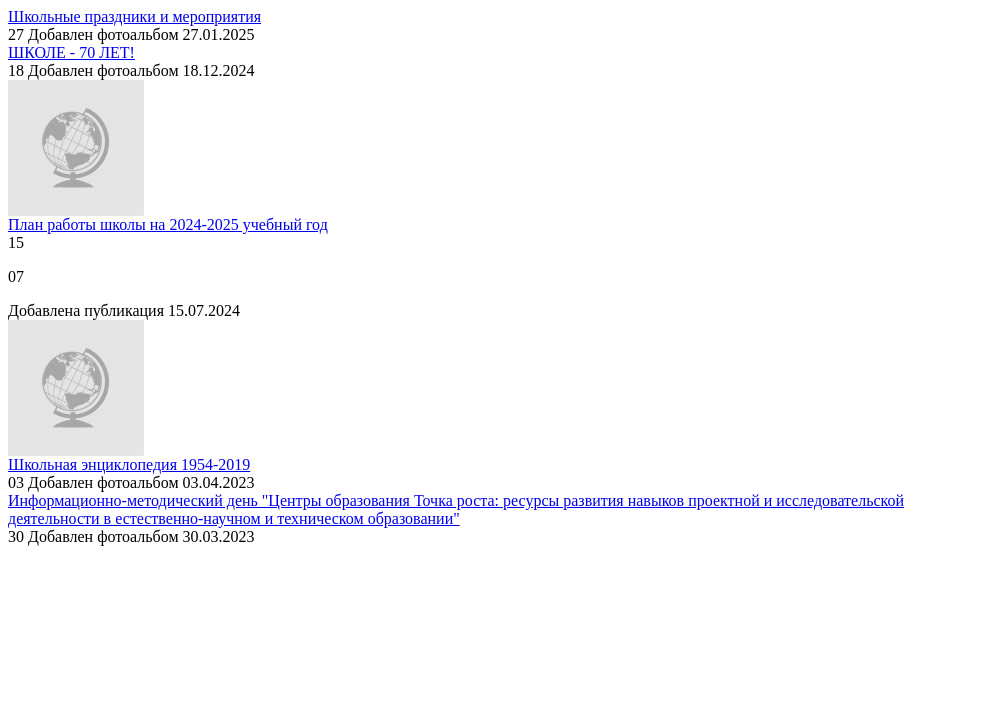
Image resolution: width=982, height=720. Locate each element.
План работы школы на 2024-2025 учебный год (168, 224)
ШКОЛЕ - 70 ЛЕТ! (71, 52)
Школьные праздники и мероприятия (134, 16)
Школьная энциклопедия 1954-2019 (129, 464)
